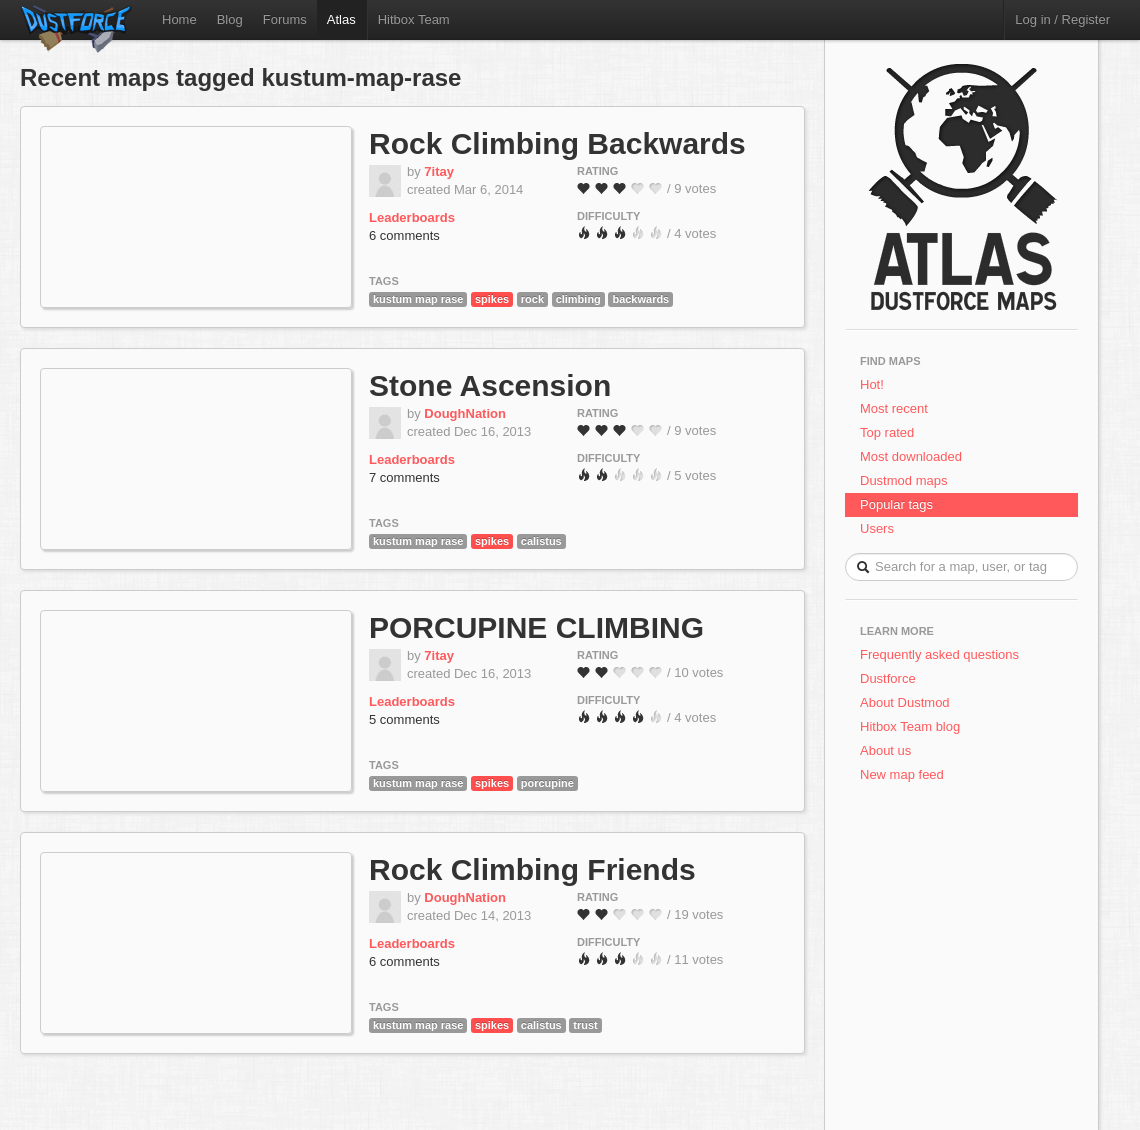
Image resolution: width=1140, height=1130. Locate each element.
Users (877, 528)
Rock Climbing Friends (532, 869)
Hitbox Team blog (910, 726)
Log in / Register (1062, 19)
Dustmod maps (903, 480)
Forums (285, 19)
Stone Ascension (490, 385)
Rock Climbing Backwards (557, 143)
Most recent (894, 408)
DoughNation (465, 413)
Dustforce (888, 678)
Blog (230, 19)
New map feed (905, 774)
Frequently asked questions (939, 654)
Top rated (887, 432)
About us (885, 750)
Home (179, 19)
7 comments (404, 477)
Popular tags (896, 504)
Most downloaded (911, 456)
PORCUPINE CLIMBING (536, 627)
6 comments (404, 235)
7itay (439, 171)
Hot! (872, 384)
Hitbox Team (414, 19)
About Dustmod (905, 702)
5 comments (404, 719)
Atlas (341, 19)
